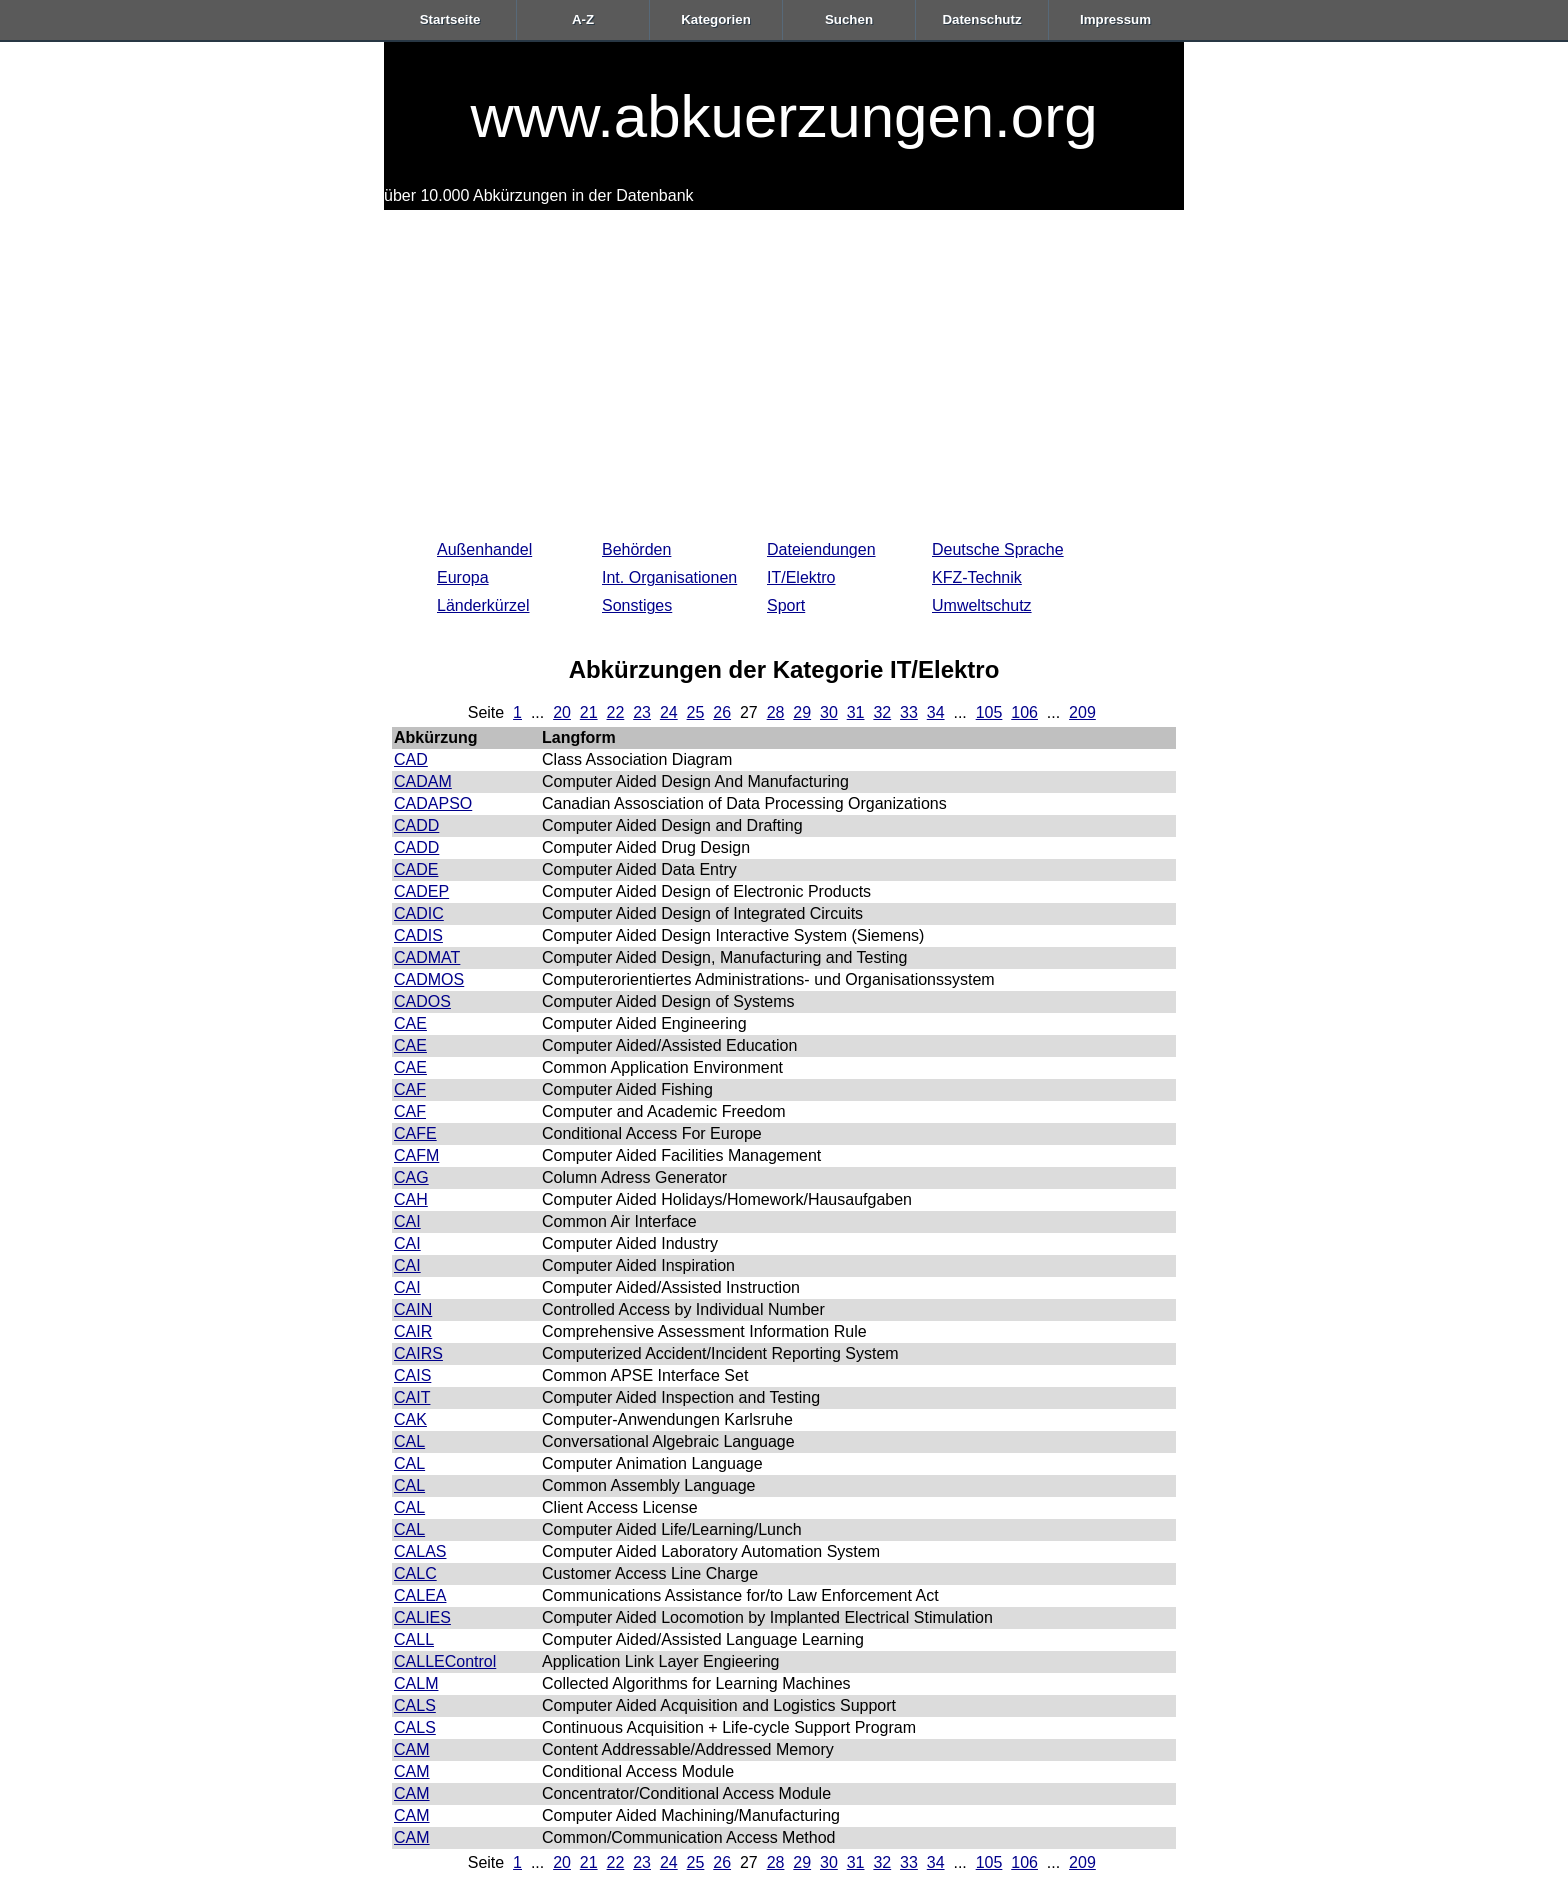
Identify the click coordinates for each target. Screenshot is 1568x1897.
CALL (414, 1639)
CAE (410, 1023)
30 (829, 712)
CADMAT (427, 957)
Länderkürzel (483, 605)
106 (1024, 712)
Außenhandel (484, 549)
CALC (415, 1573)
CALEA (420, 1595)
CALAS (420, 1551)
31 (856, 712)
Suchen (849, 19)
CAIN (413, 1309)
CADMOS (429, 979)
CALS (415, 1705)
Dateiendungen (821, 549)
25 (696, 712)
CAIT (412, 1397)
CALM (416, 1683)
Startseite (450, 19)
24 (669, 712)
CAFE (415, 1133)
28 (776, 712)
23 (642, 712)
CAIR (413, 1331)
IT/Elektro (801, 577)
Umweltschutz (982, 605)
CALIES (422, 1617)
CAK (410, 1419)
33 (909, 712)
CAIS (412, 1375)
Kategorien (716, 19)
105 (989, 712)
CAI (407, 1221)
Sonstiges (637, 605)
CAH (411, 1199)
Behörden (636, 549)
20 (562, 712)
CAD (411, 759)
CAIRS (418, 1353)
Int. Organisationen (669, 577)
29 (802, 712)
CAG (411, 1177)
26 (722, 712)
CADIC (419, 913)
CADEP (421, 891)
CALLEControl (445, 1661)
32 (882, 712)
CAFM (416, 1155)
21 (589, 712)
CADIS (418, 935)
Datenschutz (981, 19)
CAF (410, 1089)
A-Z (583, 19)
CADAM (423, 781)
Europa (463, 577)
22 (616, 712)
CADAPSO (433, 803)
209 (1082, 712)
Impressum (1115, 19)
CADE (416, 869)
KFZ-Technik (977, 577)
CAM (412, 1749)
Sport (786, 605)
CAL (409, 1441)
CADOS (422, 1001)
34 (936, 712)
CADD (416, 825)
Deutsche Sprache (998, 549)
